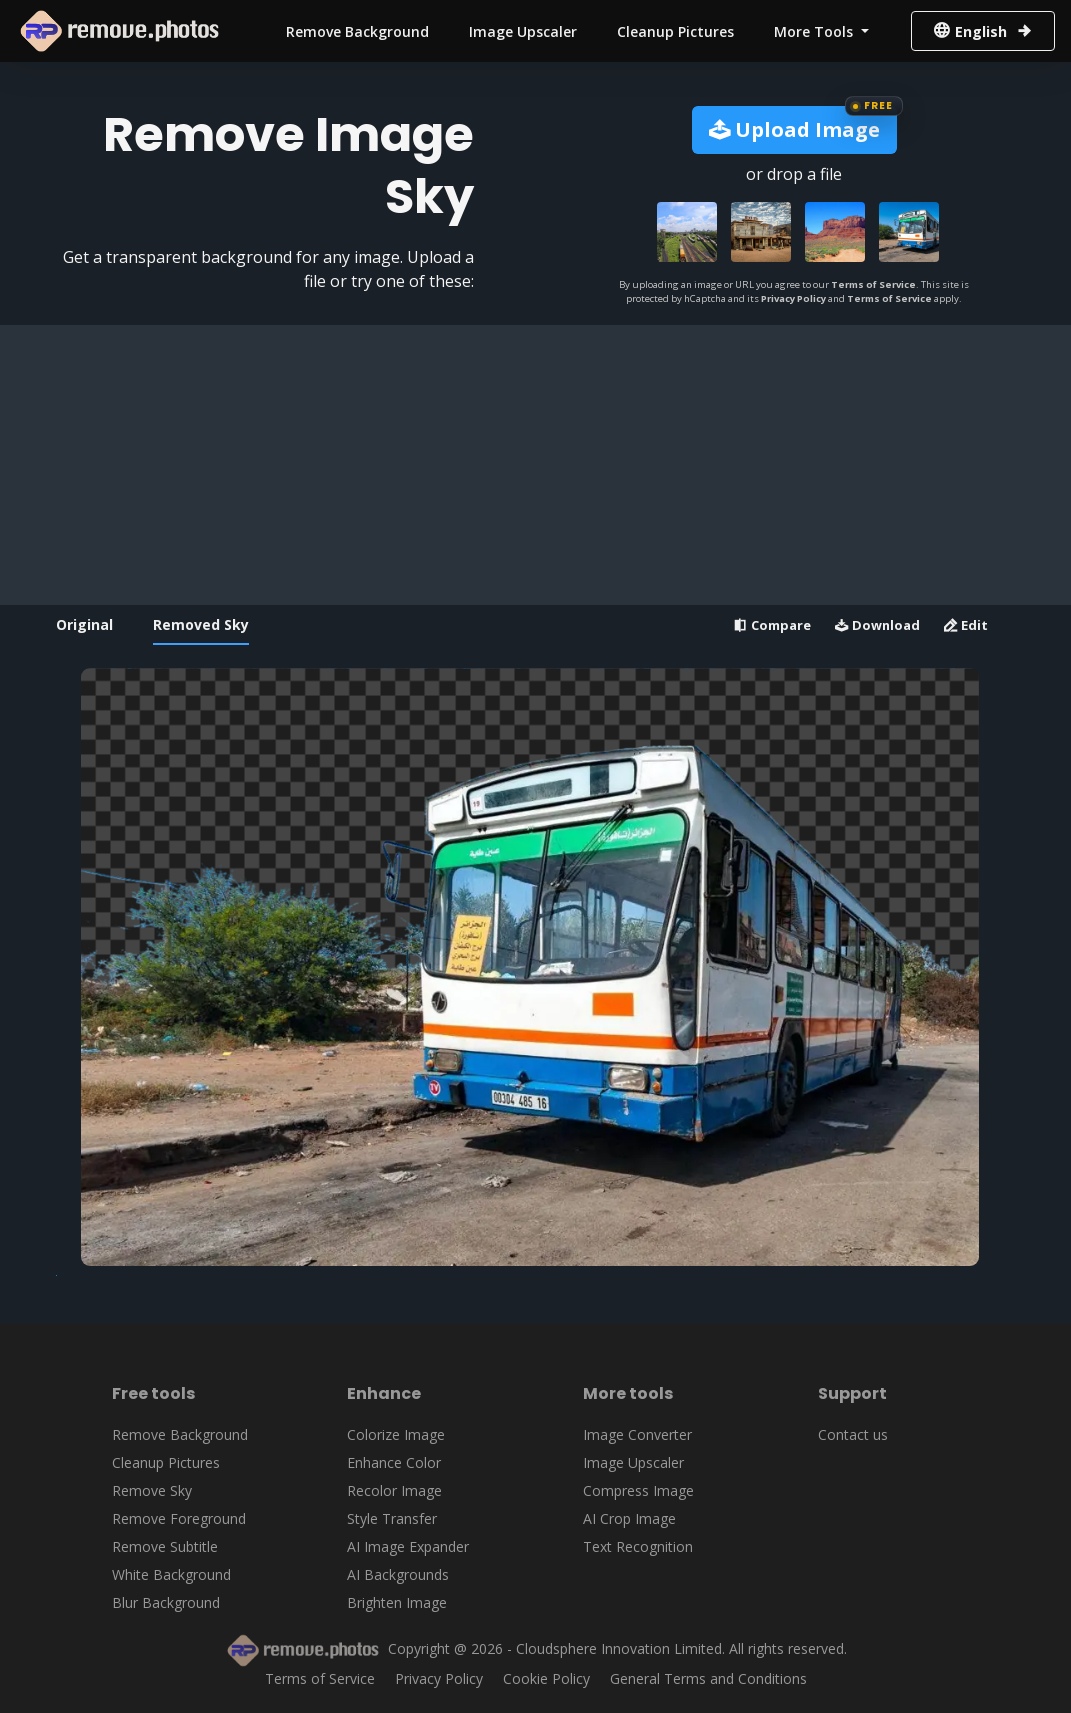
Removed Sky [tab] (201, 624)
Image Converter (637, 1434)
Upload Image (794, 129)
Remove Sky (152, 1490)
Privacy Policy (793, 298)
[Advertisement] (530, 465)
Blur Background (166, 1602)
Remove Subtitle (165, 1546)
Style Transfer (392, 1518)
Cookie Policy (546, 1678)
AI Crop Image (629, 1518)
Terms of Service (873, 284)
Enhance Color (394, 1462)
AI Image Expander (408, 1546)
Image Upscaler (523, 31)
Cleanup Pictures (675, 31)
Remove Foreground (179, 1518)
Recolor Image (394, 1490)
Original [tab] (84, 624)
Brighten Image (397, 1602)
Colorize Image (396, 1434)
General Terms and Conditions (708, 1678)
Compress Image (638, 1490)
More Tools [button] (815, 31)
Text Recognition (638, 1546)
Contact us (853, 1434)
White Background (171, 1574)
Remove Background (357, 31)
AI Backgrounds (398, 1574)
